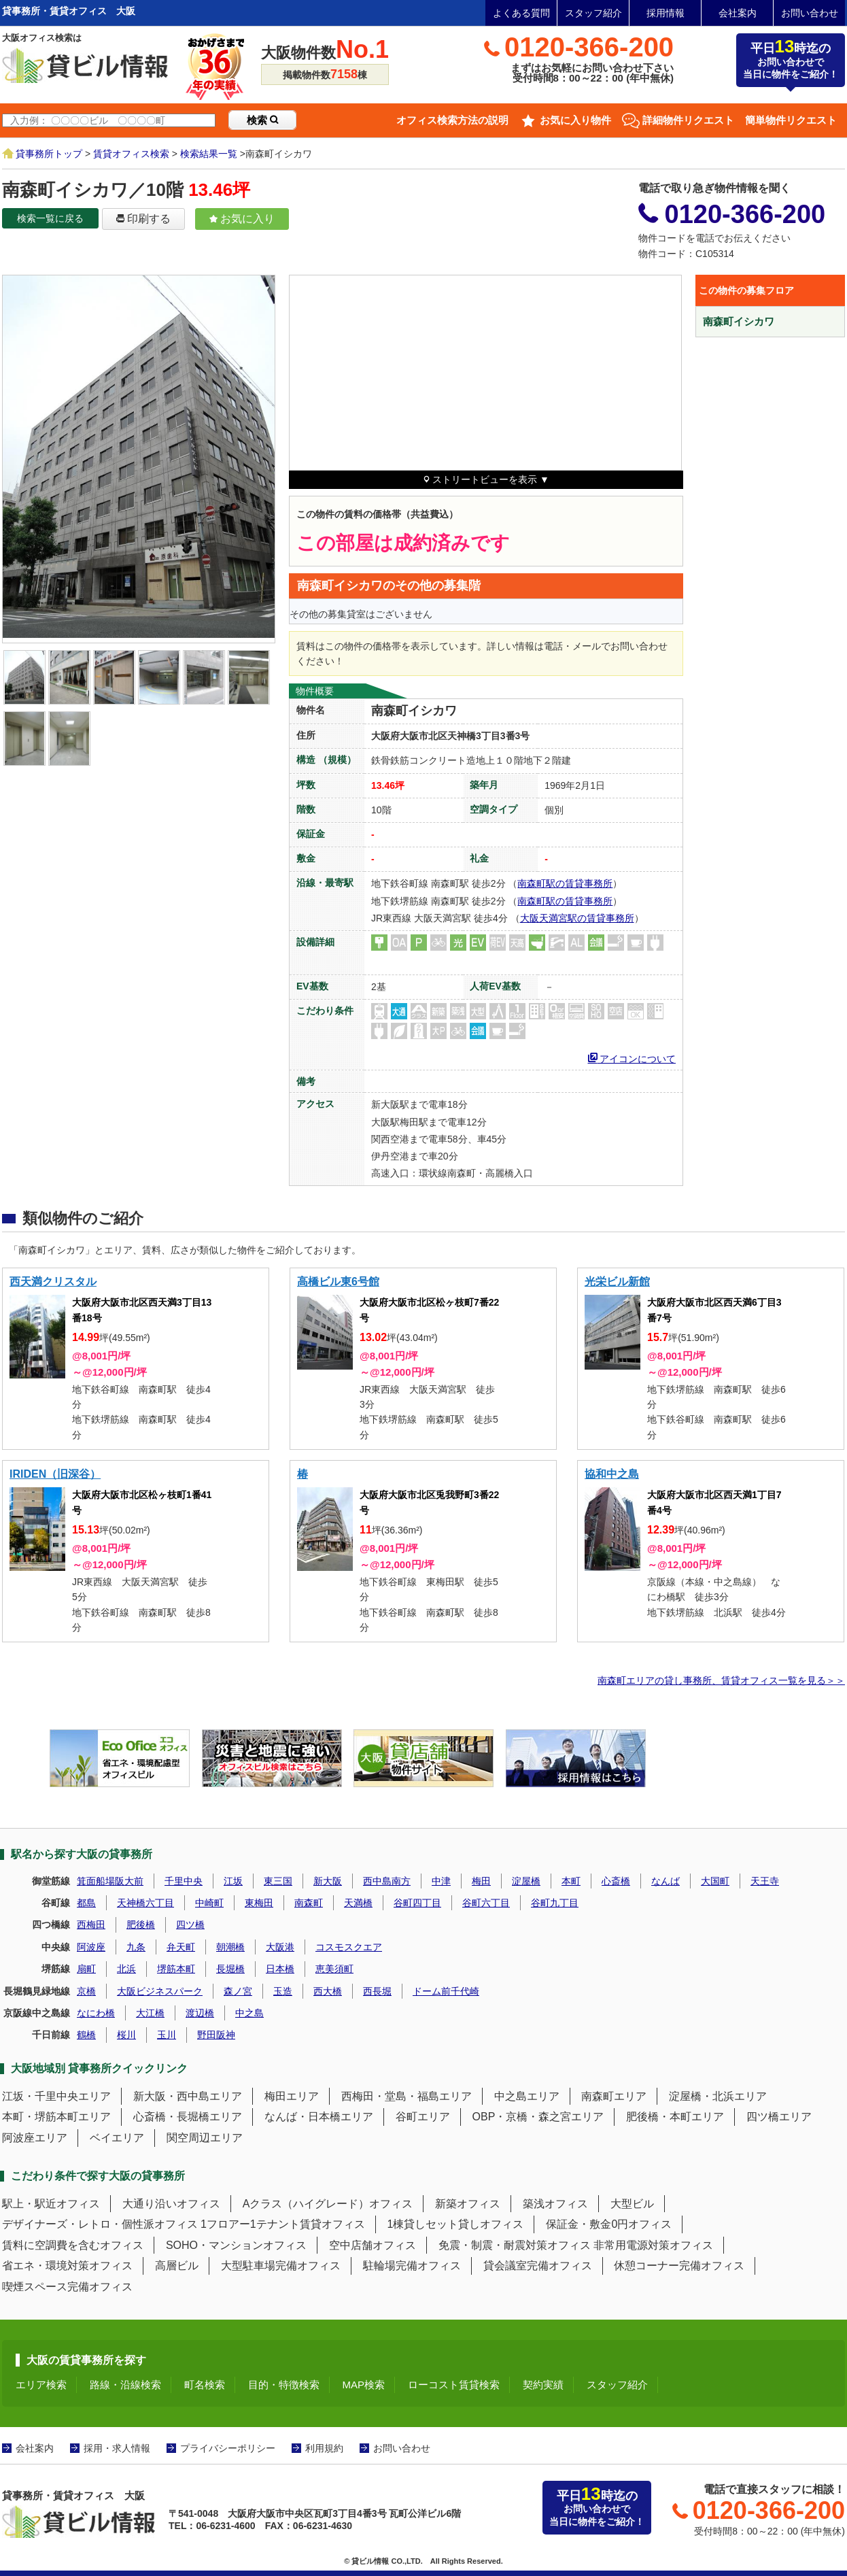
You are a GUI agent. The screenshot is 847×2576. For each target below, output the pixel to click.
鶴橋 (86, 2034)
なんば (665, 1881)
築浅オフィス (555, 2203)
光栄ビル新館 (617, 1281)
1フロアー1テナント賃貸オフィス (283, 2224)
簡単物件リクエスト (791, 120)
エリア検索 (41, 2384)
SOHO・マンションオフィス (236, 2245)
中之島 (249, 2012)
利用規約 (324, 2448)
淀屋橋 (526, 1881)
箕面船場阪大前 (110, 1881)
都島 (86, 1902)
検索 (262, 120)
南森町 (308, 1902)
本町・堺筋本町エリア (56, 2116)
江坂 (233, 1881)
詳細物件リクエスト (688, 120)
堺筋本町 (176, 1968)
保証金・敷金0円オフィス (609, 2224)
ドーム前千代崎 (446, 1991)
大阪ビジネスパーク (160, 1991)
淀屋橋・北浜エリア (718, 2096)
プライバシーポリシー (227, 2448)
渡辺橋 (200, 2012)
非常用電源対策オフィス (653, 2245)
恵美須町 (334, 1968)
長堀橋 (230, 1968)
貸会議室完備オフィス (537, 2265)
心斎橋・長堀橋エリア (187, 2116)
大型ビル (632, 2203)
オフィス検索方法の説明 (452, 120)
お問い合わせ (809, 12)
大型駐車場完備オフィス (281, 2265)
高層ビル (176, 2265)
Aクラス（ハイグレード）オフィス (328, 2203)
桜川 (126, 2034)
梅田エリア (291, 2096)
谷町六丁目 (486, 1902)
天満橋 (358, 1902)
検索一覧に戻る (50, 218)
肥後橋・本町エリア (675, 2116)
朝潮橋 (230, 1947)
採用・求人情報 (117, 2448)
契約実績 (543, 2384)
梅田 (481, 1881)
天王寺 (764, 1881)
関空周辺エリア (205, 2137)
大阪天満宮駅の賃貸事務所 (577, 918)
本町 (571, 1881)
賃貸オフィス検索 (131, 153)
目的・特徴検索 (283, 2384)
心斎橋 (616, 1881)
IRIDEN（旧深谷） (55, 1474)
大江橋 (150, 2012)
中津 (441, 1881)
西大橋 (327, 1991)
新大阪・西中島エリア (187, 2096)
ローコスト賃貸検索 (454, 2384)
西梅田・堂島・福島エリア (406, 2096)
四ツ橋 (190, 1924)
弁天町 (181, 1947)
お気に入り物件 (575, 120)
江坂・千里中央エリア (56, 2096)
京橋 (86, 1991)
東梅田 (259, 1902)
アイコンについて (632, 1057)
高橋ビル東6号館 (338, 1281)
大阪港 (280, 1947)
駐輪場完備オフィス (412, 2265)
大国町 (715, 1881)
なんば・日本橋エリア (318, 2116)
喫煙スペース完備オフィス (67, 2286)
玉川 (166, 2034)
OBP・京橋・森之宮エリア (538, 2116)
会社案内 (738, 12)
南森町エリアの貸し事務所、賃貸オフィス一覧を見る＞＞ (721, 1680)
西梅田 (91, 1924)
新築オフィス (467, 2203)
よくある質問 (521, 12)
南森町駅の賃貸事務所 (564, 883)
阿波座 (91, 1947)
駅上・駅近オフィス (51, 2203)
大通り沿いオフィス (171, 2203)
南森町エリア (613, 2096)
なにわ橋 (96, 2012)
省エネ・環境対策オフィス (67, 2265)
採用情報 (665, 12)
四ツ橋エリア (779, 2116)
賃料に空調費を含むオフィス (72, 2245)
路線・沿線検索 (125, 2384)
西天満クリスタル (53, 1281)
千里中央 (184, 1881)
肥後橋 (140, 1924)
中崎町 (209, 1902)
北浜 (126, 1968)
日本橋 (280, 1968)
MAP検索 (364, 2384)
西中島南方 (387, 1881)
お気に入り (242, 218)
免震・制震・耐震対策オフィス (514, 2245)
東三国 (278, 1881)
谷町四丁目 (417, 1902)
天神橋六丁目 (145, 1902)
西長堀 (377, 1991)
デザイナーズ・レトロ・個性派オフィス (100, 2224)
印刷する (143, 218)
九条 (135, 1947)
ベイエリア (117, 2137)
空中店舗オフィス (372, 2245)
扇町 (86, 1968)
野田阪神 (216, 2034)
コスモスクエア (348, 1947)
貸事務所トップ (49, 153)
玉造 (282, 1991)
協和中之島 (612, 1474)
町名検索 (204, 2384)
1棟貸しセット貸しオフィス (455, 2224)
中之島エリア (526, 2096)
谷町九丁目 (554, 1902)
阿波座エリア (34, 2137)
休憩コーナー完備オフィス (679, 2265)
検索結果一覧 (208, 153)
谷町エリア (423, 2116)
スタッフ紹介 (593, 12)
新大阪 (327, 1881)
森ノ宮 (238, 1991)
